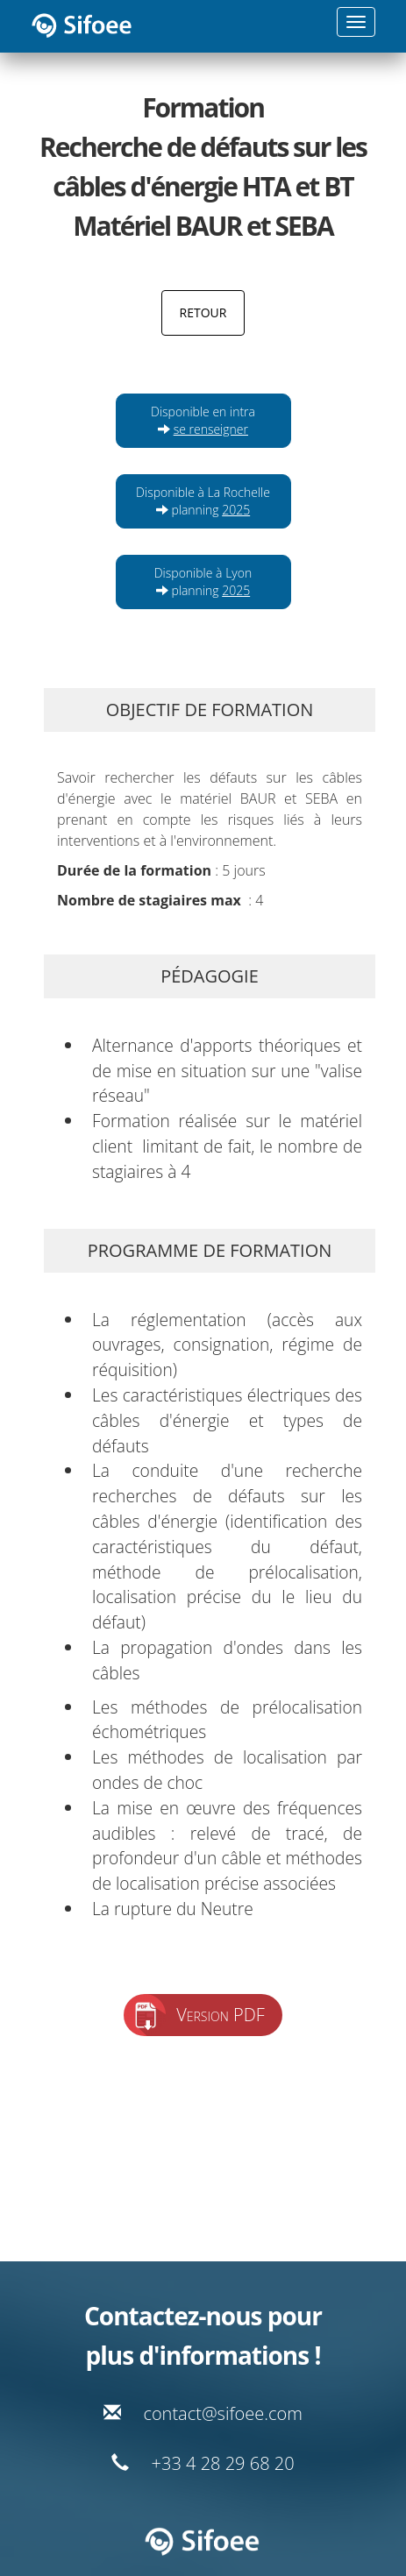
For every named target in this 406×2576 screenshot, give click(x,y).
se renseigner (211, 429)
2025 (236, 509)
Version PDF (220, 2014)
